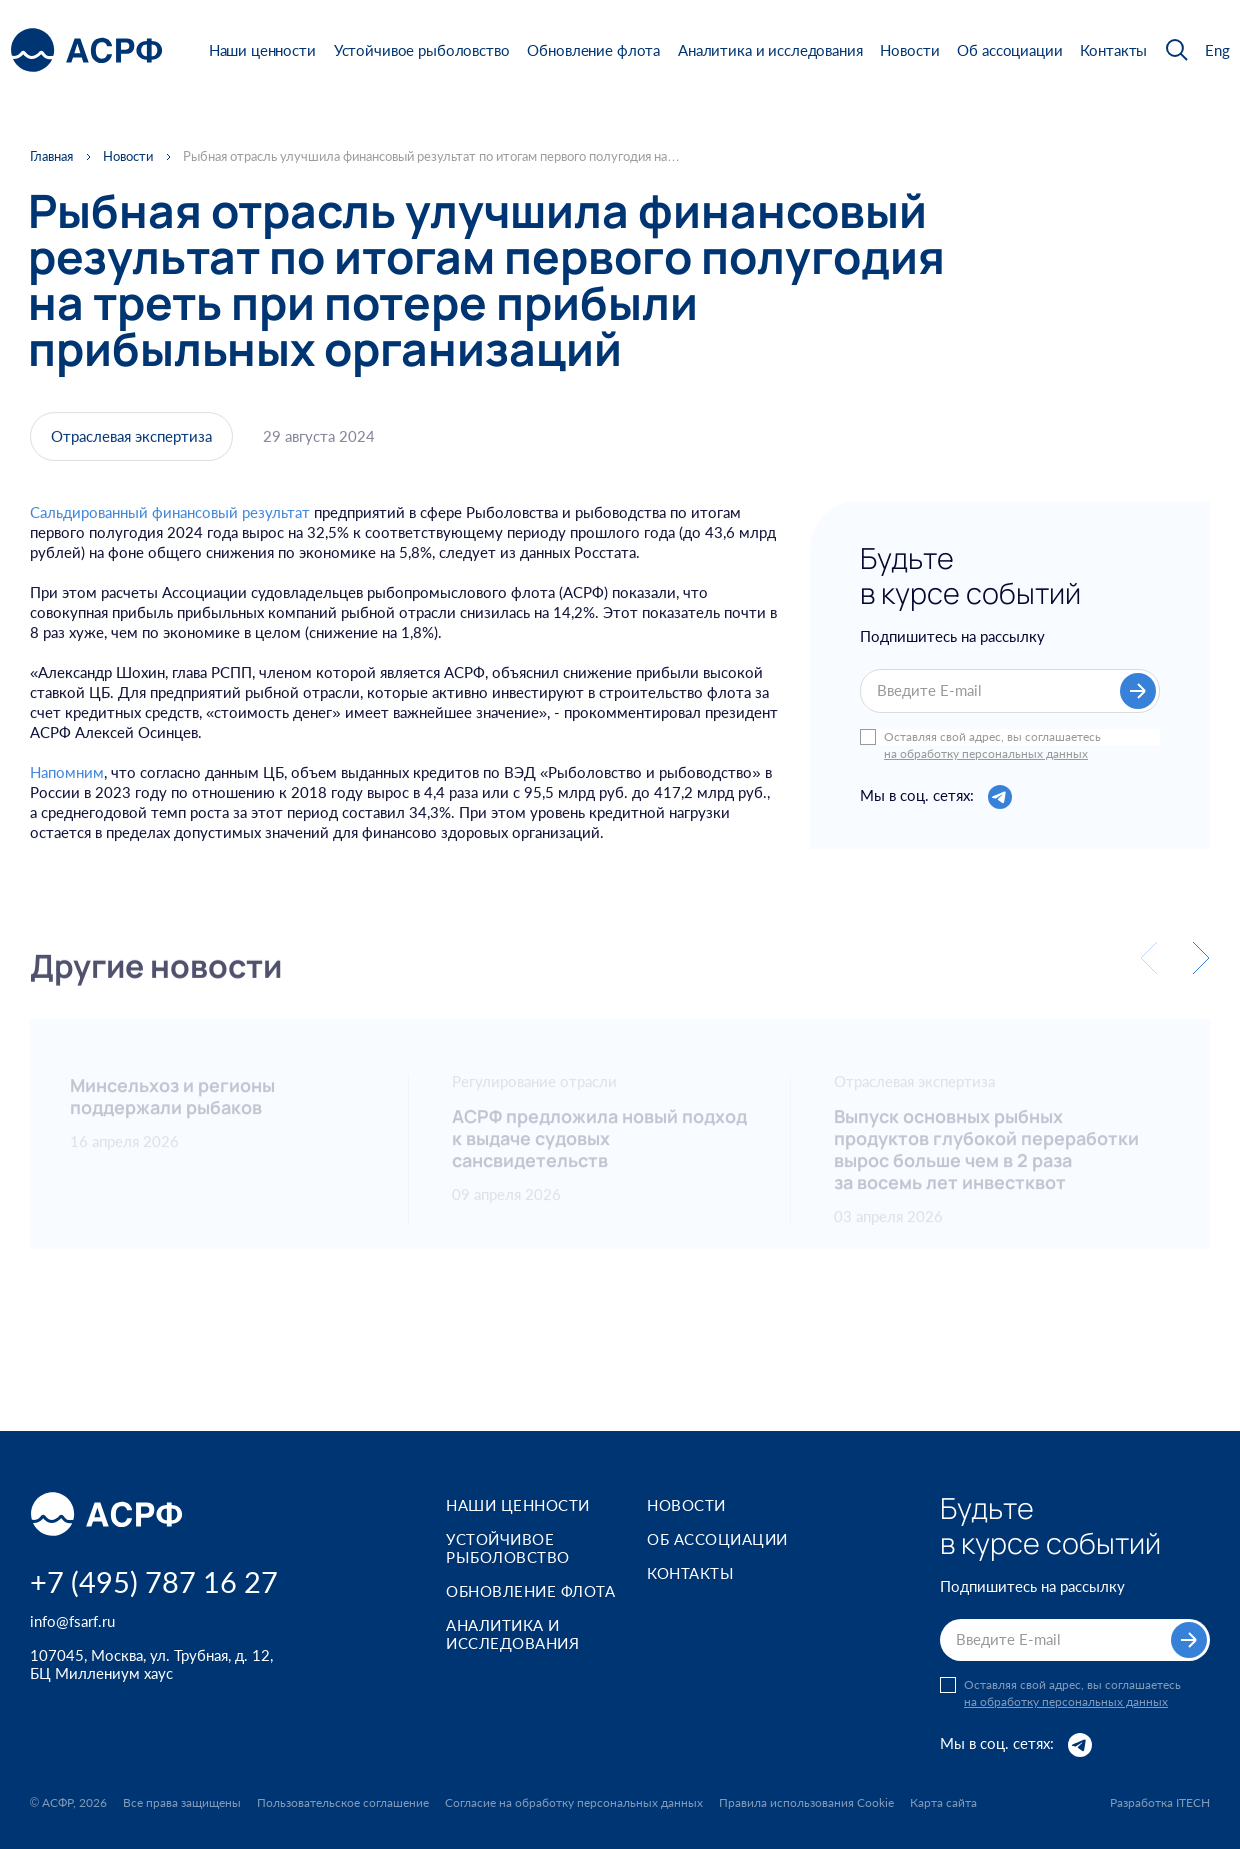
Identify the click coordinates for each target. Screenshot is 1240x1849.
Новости (909, 50)
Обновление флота (593, 50)
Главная (51, 156)
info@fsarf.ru (72, 1621)
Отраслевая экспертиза (131, 439)
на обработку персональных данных (986, 754)
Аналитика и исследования (770, 50)
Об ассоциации (1009, 50)
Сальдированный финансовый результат (170, 519)
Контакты (1113, 50)
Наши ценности (262, 50)
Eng (1217, 50)
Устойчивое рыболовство (422, 50)
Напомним (67, 779)
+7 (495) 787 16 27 (154, 1581)
